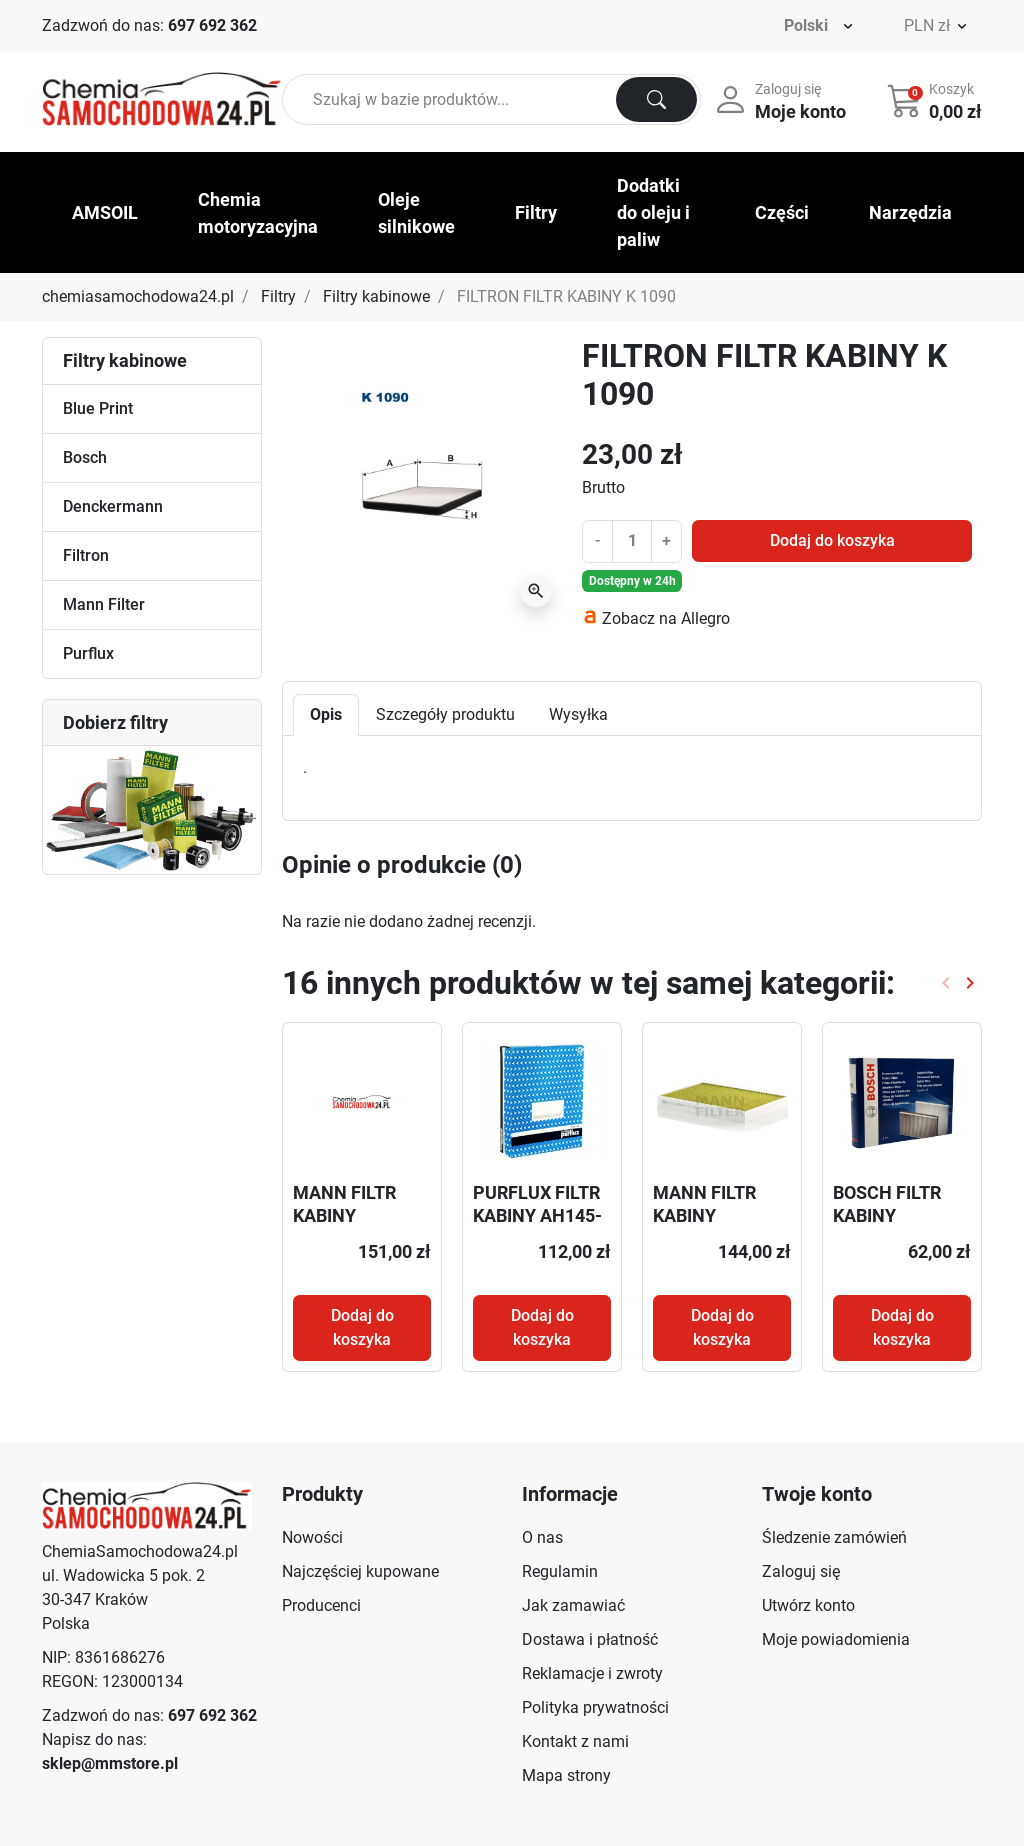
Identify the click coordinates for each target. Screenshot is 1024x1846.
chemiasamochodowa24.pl (138, 296)
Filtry (278, 296)
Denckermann (113, 506)
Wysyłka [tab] (578, 714)
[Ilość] (632, 541)
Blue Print (98, 408)
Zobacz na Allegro (666, 618)
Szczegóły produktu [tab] (445, 714)
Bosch (85, 457)
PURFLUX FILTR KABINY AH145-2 (537, 1216)
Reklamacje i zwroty (592, 1673)
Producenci (321, 1605)
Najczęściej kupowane (360, 1571)
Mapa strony (566, 1775)
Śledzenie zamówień (834, 1537)
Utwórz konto (808, 1605)
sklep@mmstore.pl (110, 1763)
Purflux (88, 653)
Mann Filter (104, 604)
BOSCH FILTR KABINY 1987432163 (887, 1216)
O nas (542, 1537)
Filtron (86, 555)
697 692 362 (212, 25)
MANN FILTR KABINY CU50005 (344, 1216)
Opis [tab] (326, 714)
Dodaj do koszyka (832, 540)
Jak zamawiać (573, 1605)
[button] (936, 100)
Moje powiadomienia (836, 1639)
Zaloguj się (801, 1571)
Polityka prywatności (595, 1707)
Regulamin (560, 1571)
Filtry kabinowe (376, 296)
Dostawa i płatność (590, 1639)
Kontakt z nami (575, 1741)
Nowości (312, 1537)
